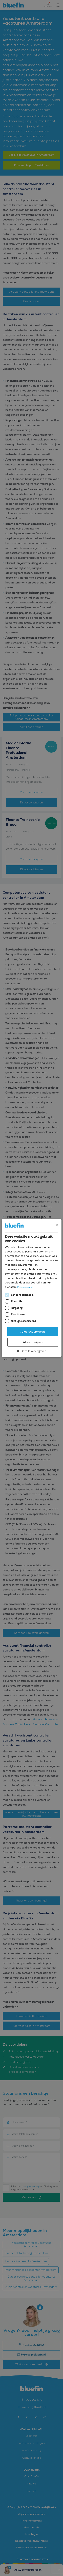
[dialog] (31, 1288)
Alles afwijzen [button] (33, 1342)
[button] (31, 1351)
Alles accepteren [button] (32, 1331)
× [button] (57, 1225)
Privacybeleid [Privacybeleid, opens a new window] (25, 1287)
